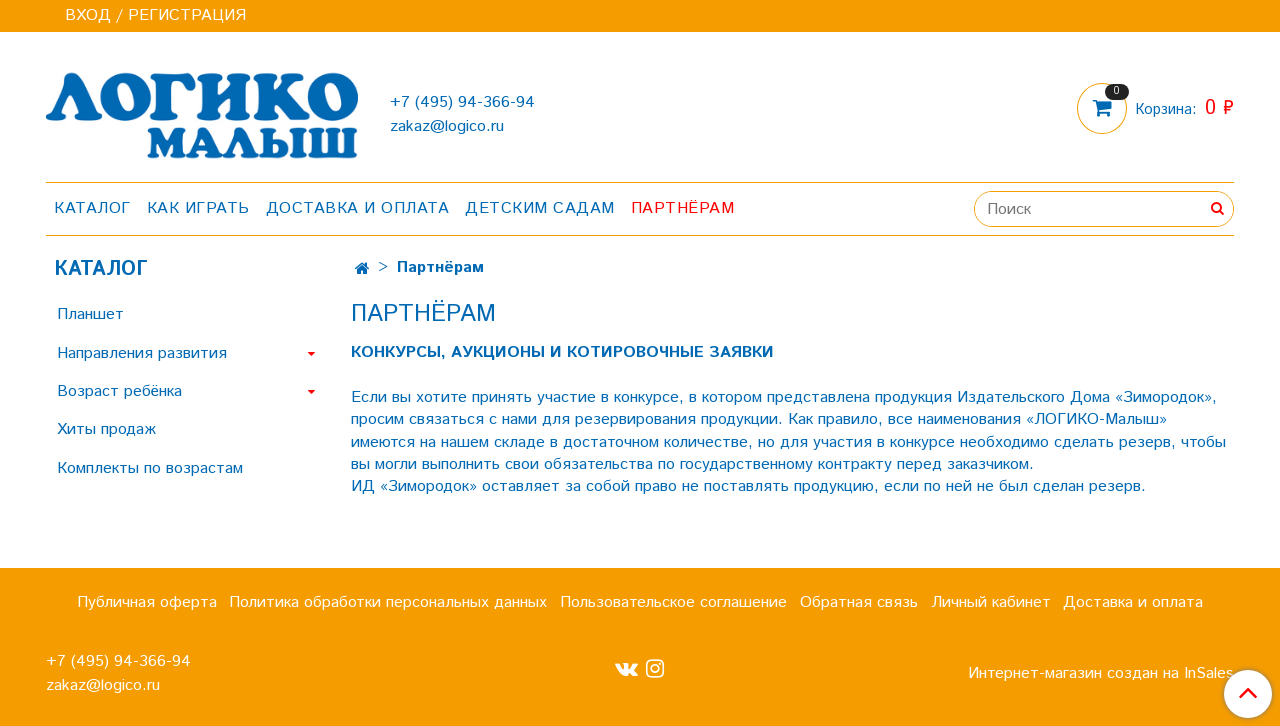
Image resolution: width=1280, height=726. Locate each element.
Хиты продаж (106, 429)
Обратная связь (859, 602)
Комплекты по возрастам (150, 468)
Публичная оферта (147, 602)
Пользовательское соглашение (673, 602)
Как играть (198, 208)
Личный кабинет (991, 602)
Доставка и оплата (358, 208)
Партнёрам (683, 208)
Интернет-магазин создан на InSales (1101, 674)
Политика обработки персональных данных (388, 602)
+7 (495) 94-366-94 (462, 102)
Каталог (92, 208)
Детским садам (540, 208)
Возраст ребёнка (119, 391)
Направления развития (142, 353)
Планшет (90, 314)
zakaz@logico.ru (447, 126)
